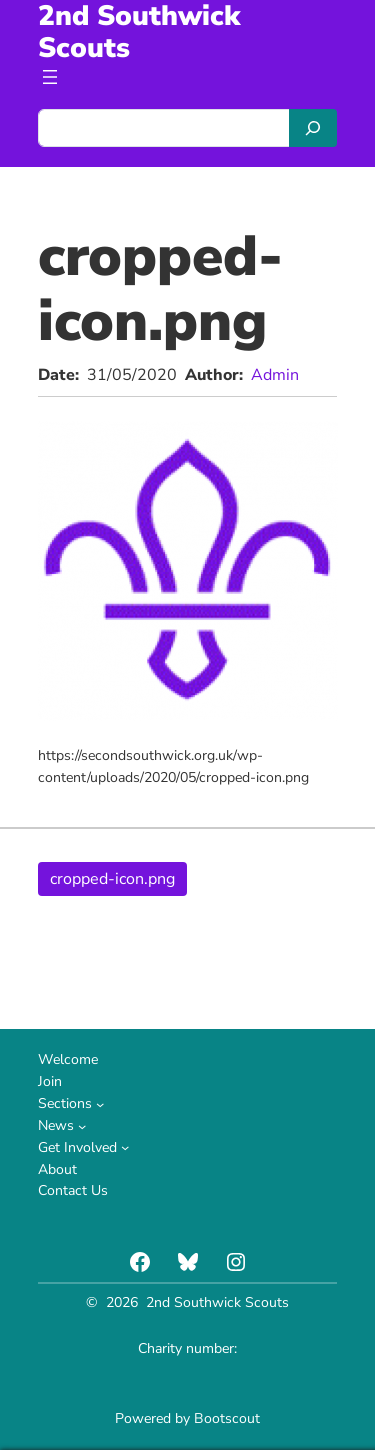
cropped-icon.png (112, 879)
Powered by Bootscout (187, 1418)
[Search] (313, 128)
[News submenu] (82, 1126)
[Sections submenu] (100, 1104)
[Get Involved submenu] (125, 1147)
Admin (275, 375)
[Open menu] (50, 77)
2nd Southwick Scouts (217, 1302)
